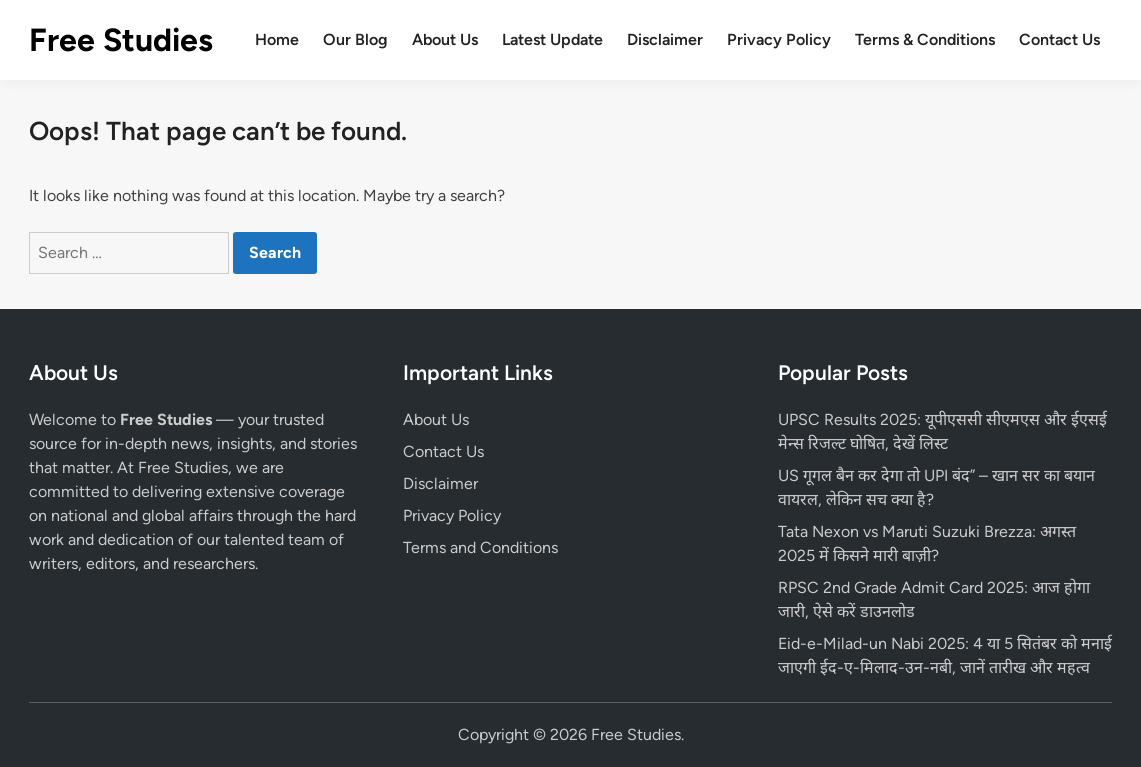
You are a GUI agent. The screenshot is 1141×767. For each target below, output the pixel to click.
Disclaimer (665, 39)
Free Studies (121, 40)
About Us (445, 39)
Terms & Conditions (925, 39)
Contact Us (1059, 39)
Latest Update (552, 39)
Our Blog (355, 39)
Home (277, 39)
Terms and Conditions (480, 547)
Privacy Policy (779, 39)
